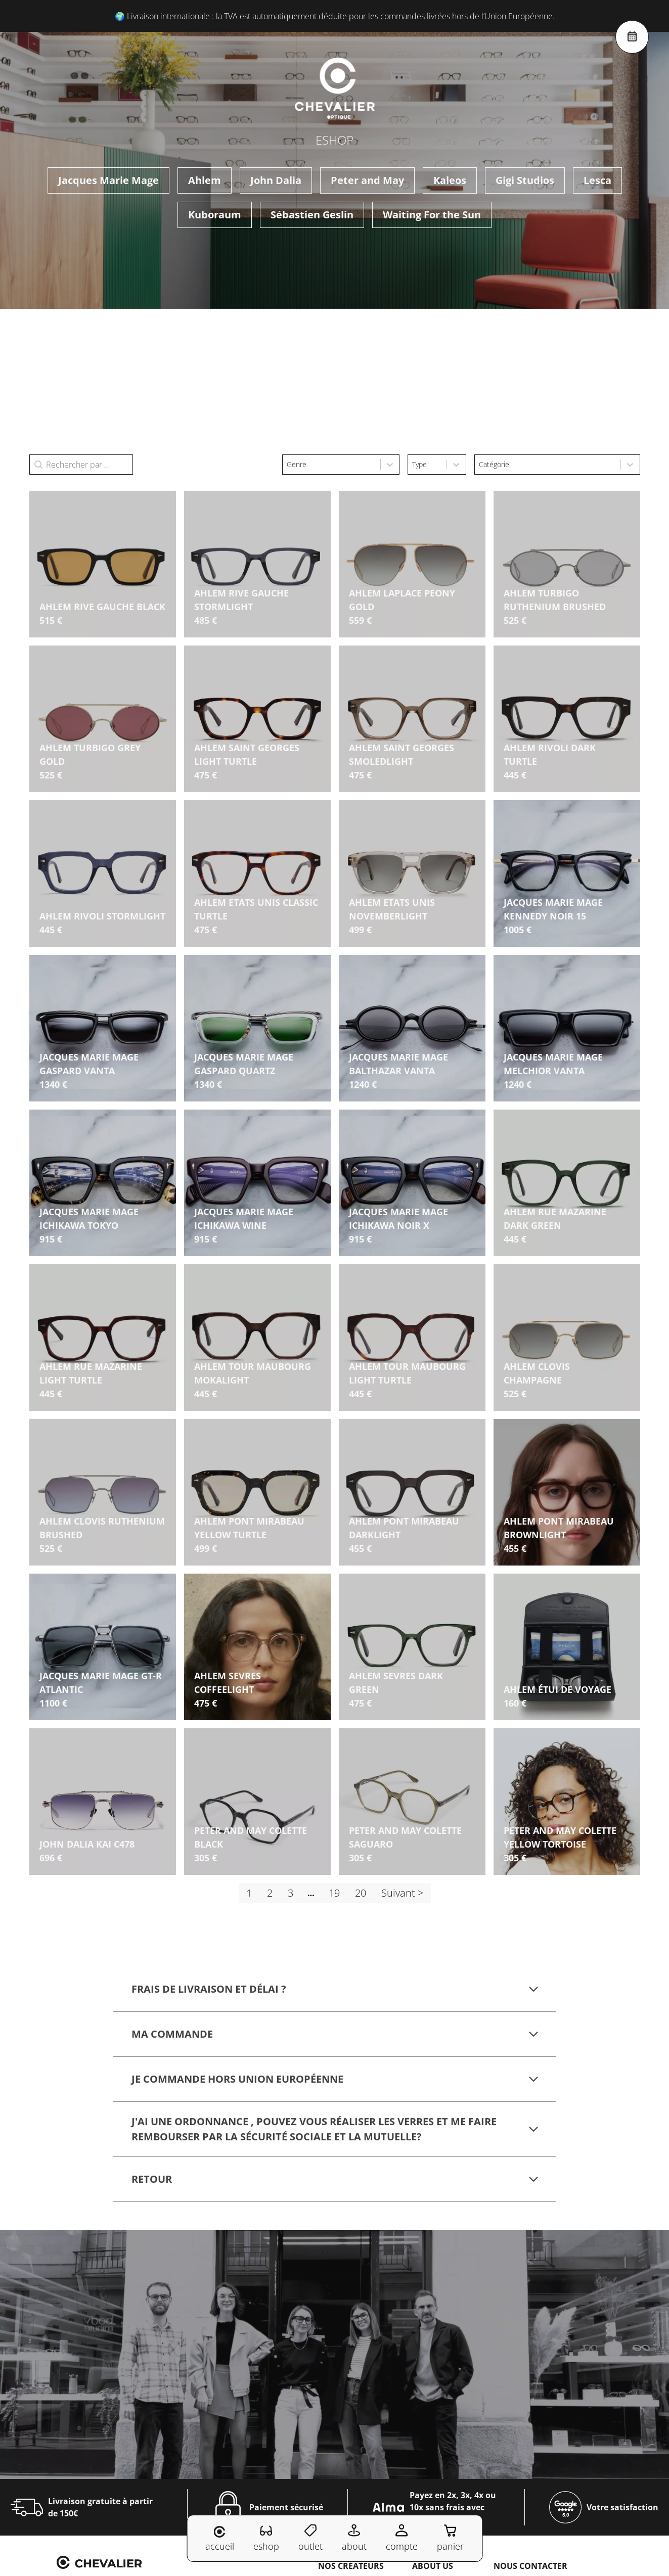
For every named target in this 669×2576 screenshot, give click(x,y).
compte (402, 2537)
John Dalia (275, 180)
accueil (219, 2539)
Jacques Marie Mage (108, 180)
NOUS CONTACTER (530, 2565)
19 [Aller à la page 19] (334, 1893)
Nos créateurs (351, 2565)
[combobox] (331, 464)
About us (432, 2565)
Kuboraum (214, 214)
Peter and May (367, 180)
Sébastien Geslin (312, 214)
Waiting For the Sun (432, 214)
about (354, 2537)
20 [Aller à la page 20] (360, 1893)
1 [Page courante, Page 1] (249, 1893)
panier (450, 2537)
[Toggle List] (390, 464)
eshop (266, 2537)
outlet (310, 2537)
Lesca (597, 180)
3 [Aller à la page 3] (290, 1893)
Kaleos (449, 180)
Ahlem (204, 180)
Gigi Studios (525, 180)
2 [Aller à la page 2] (270, 1893)
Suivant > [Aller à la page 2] (402, 1893)
